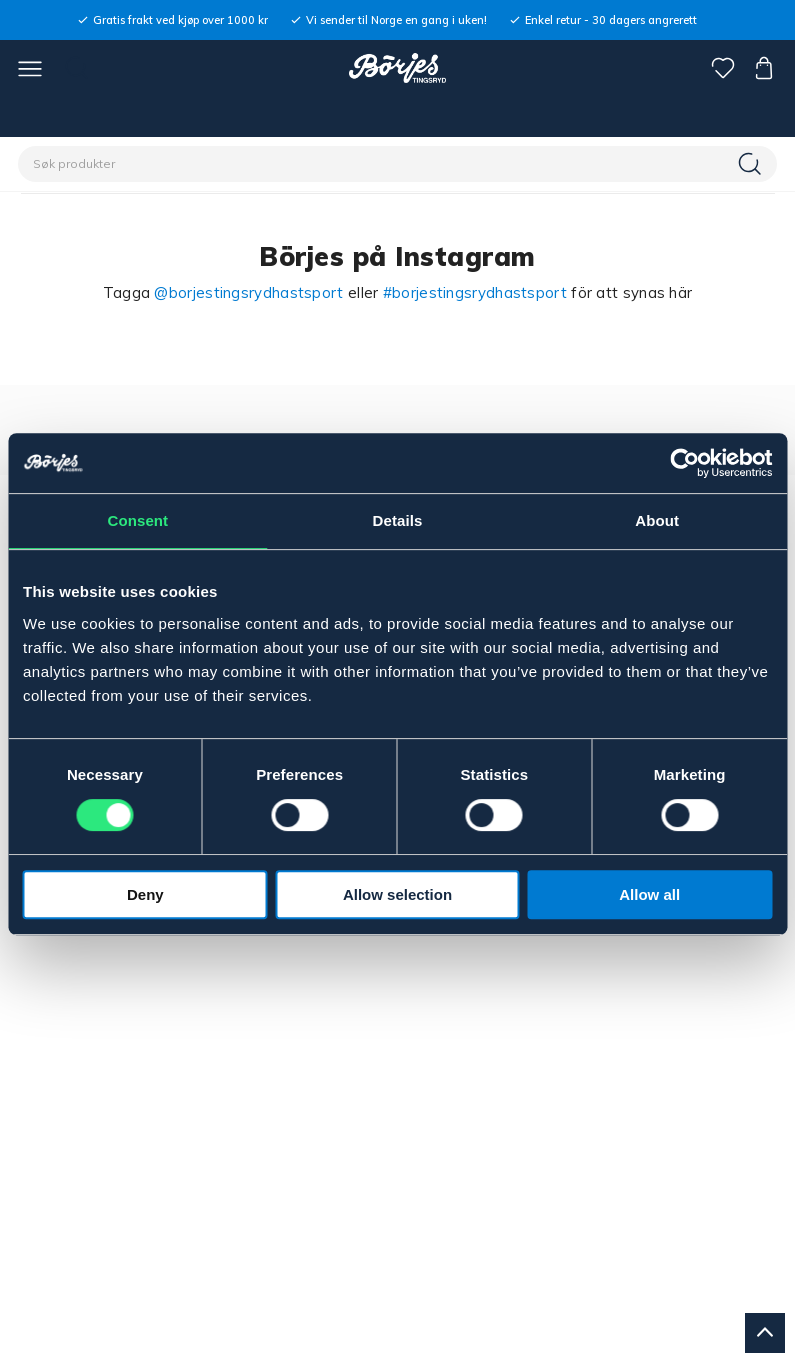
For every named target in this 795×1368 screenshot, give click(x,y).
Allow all (649, 894)
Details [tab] (398, 520)
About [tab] (657, 520)
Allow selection (397, 894)
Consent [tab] (137, 520)
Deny (145, 894)
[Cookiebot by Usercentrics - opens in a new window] (684, 463)
